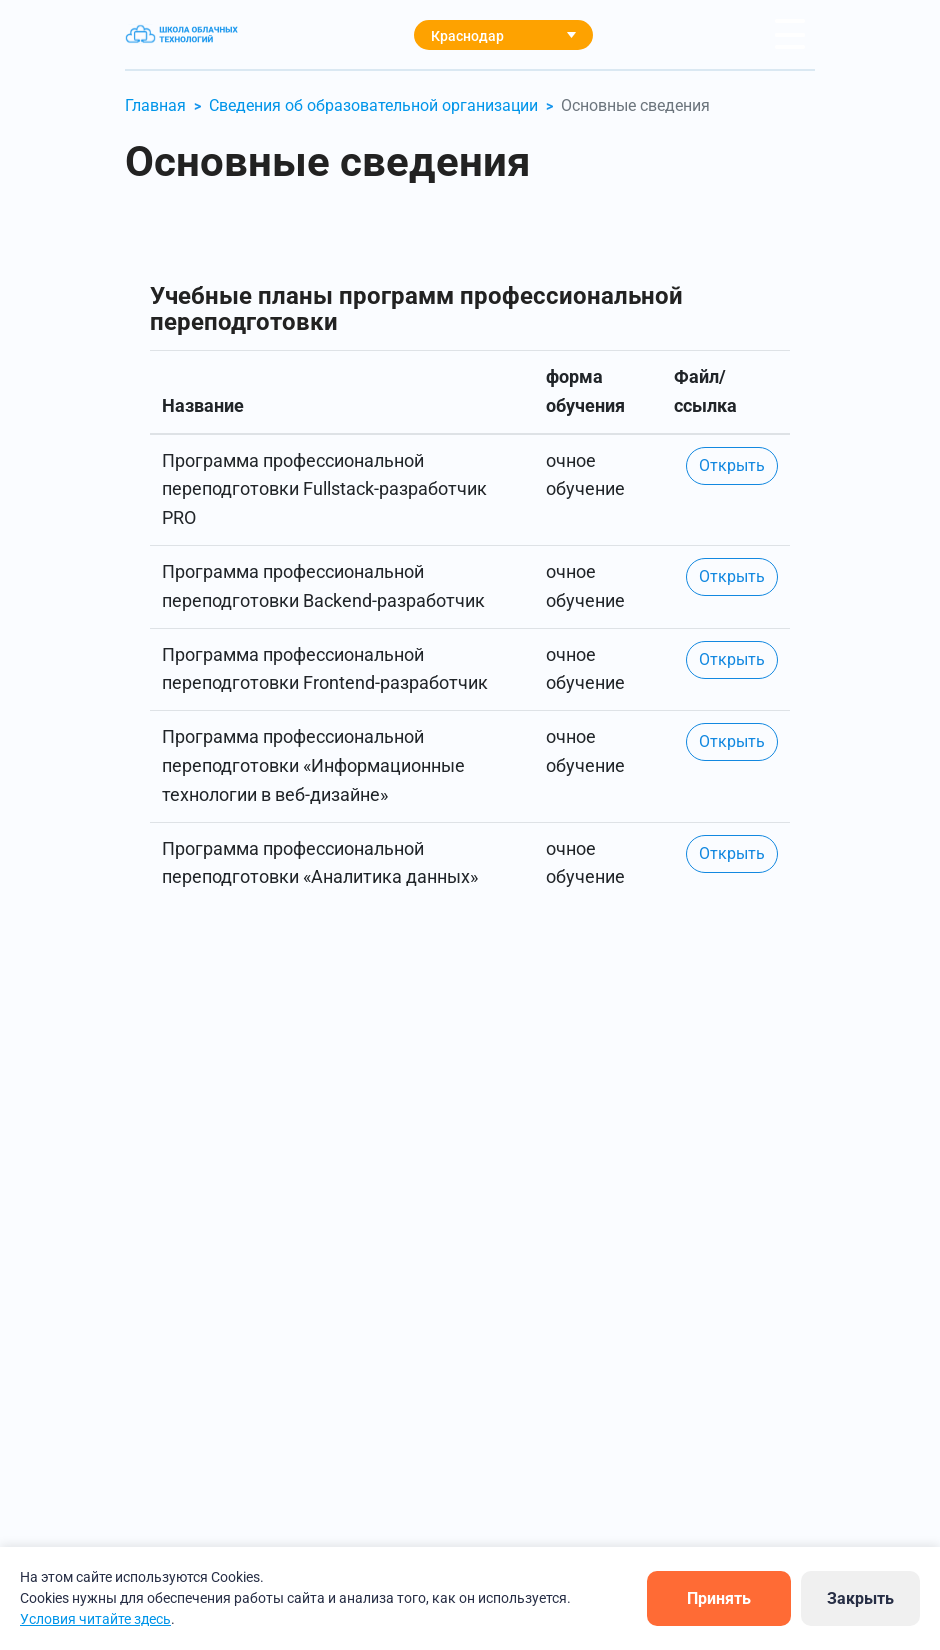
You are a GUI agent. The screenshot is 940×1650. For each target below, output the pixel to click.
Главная (155, 105)
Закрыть (860, 1598)
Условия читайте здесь (95, 1619)
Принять (719, 1598)
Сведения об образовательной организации (373, 105)
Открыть (732, 465)
